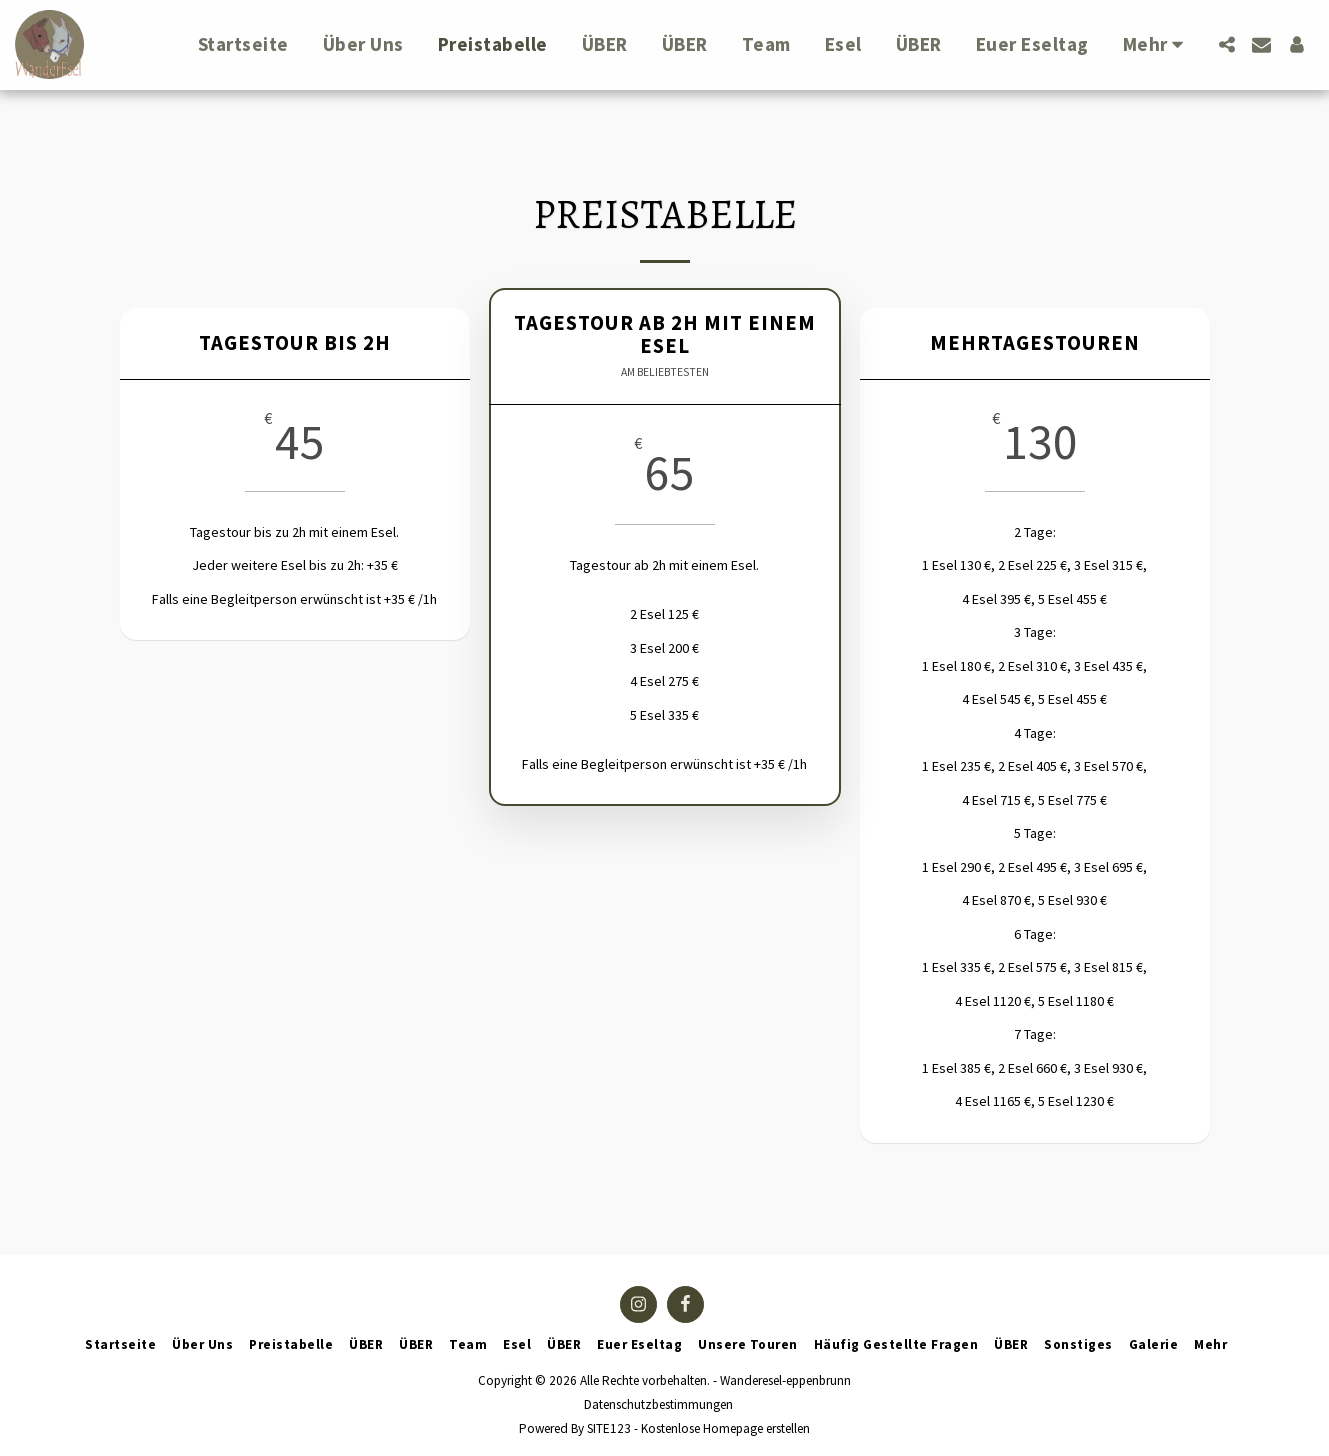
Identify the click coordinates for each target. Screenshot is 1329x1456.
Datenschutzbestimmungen (658, 1404)
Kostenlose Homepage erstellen (725, 1428)
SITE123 (609, 1428)
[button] (1226, 44)
